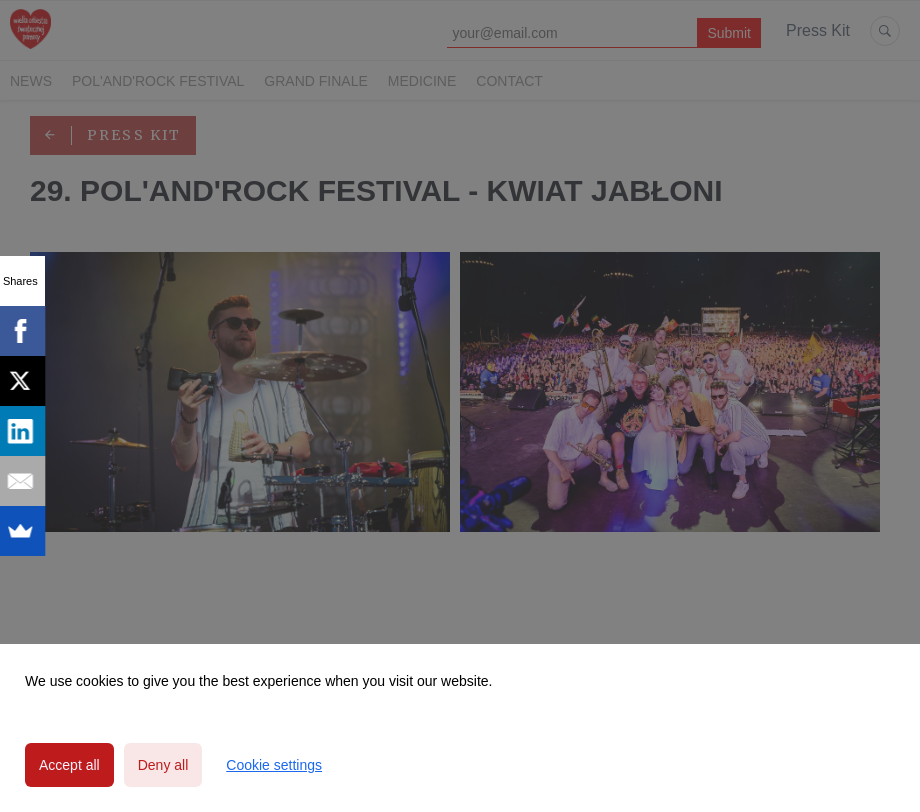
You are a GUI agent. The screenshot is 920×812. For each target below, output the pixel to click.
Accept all (69, 765)
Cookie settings (274, 765)
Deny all (163, 765)
